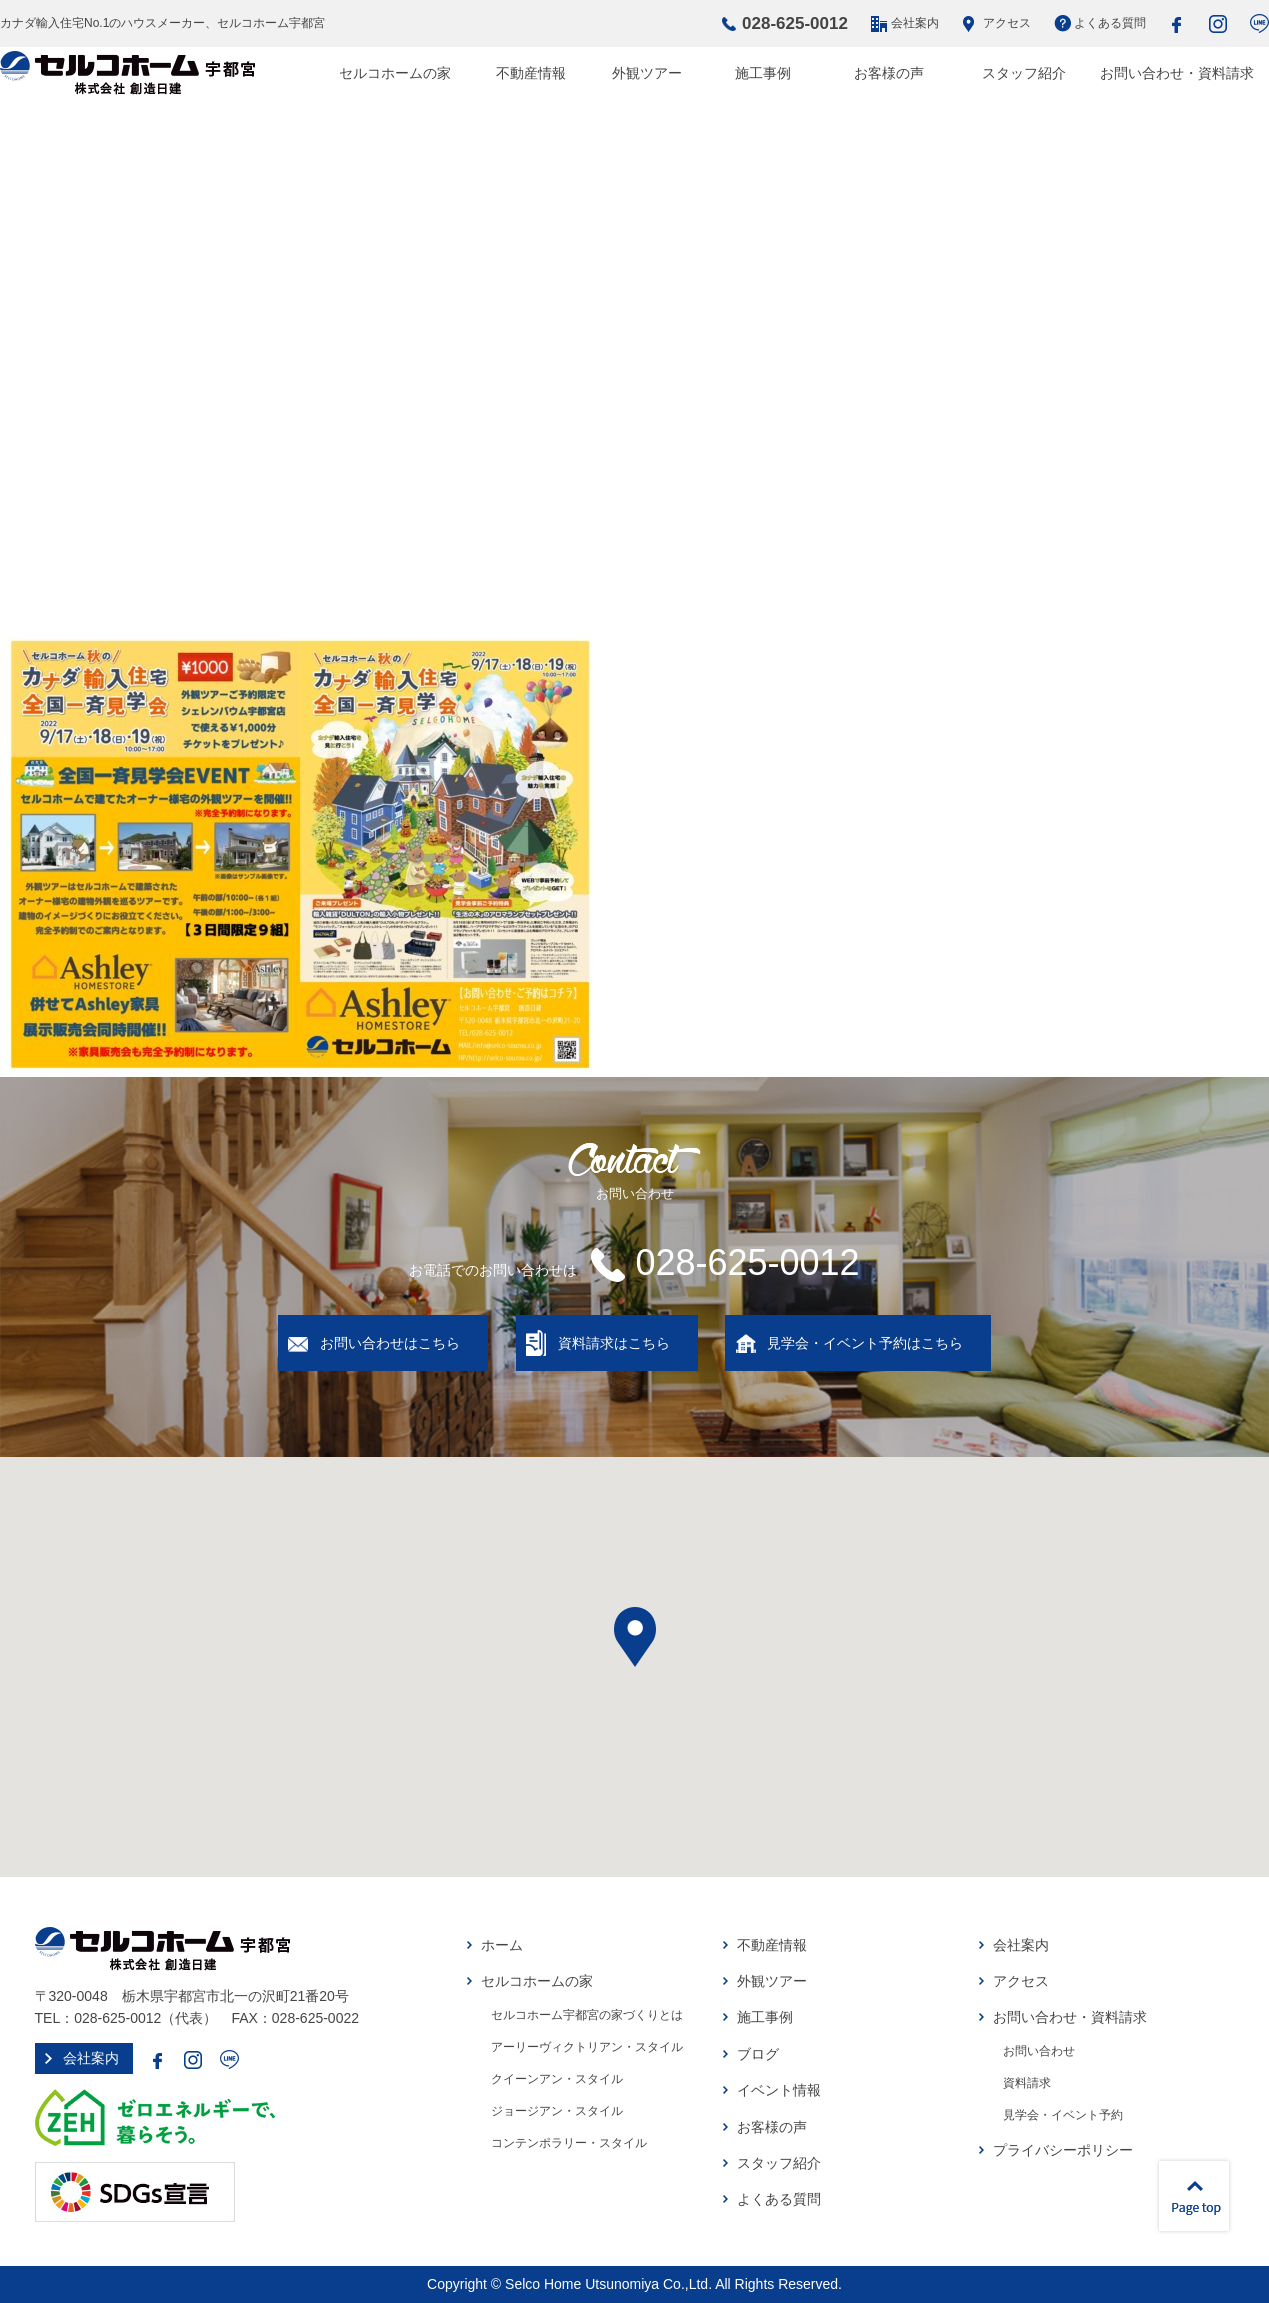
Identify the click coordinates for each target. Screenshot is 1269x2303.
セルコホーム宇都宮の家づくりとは (587, 2015)
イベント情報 (779, 2090)
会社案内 (915, 23)
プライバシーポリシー (1063, 2150)
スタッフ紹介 (1024, 73)
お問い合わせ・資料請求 (1177, 73)
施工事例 (763, 73)
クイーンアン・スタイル (557, 2079)
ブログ (758, 2054)
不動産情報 (531, 73)
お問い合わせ (1039, 2051)
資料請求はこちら (614, 1343)
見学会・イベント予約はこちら (865, 1343)
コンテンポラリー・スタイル (569, 2143)
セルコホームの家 (395, 73)
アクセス (1007, 23)
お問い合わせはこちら (390, 1343)
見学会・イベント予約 (1063, 2115)
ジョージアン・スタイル (557, 2111)
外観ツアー (647, 73)
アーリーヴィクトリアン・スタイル (587, 2047)
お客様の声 (889, 73)
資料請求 (1027, 2083)
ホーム (502, 1945)
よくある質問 (1110, 23)
